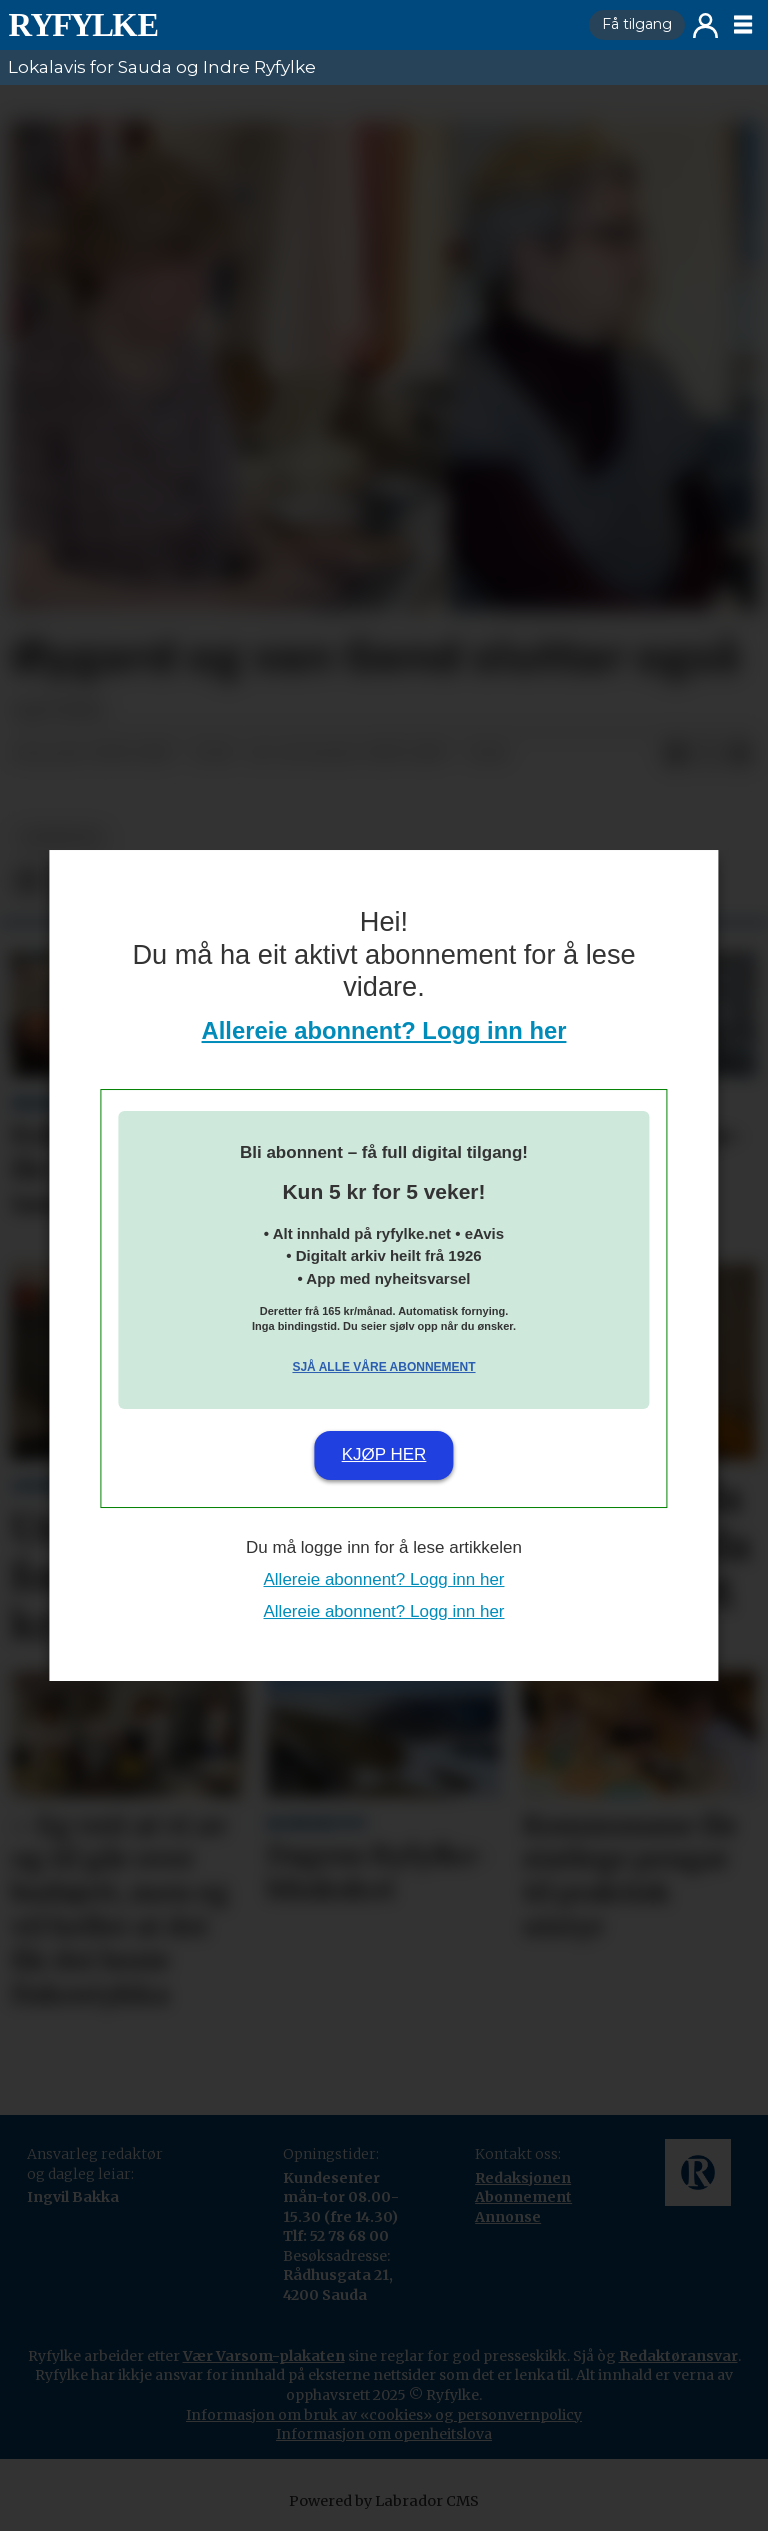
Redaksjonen (523, 2178)
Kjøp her (384, 1454)
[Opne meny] (743, 25)
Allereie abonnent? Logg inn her (384, 1030)
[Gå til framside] (83, 25)
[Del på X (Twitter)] (708, 754)
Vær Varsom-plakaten (264, 2356)
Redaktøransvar (678, 2356)
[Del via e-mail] (740, 754)
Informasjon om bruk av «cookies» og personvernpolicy (384, 2415)
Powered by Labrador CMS (384, 2501)
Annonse (508, 2217)
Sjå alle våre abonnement (383, 1367)
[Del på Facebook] (676, 754)
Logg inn (705, 25)
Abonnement (523, 2197)
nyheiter (61, 837)
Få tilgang (637, 24)
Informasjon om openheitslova (384, 2434)
